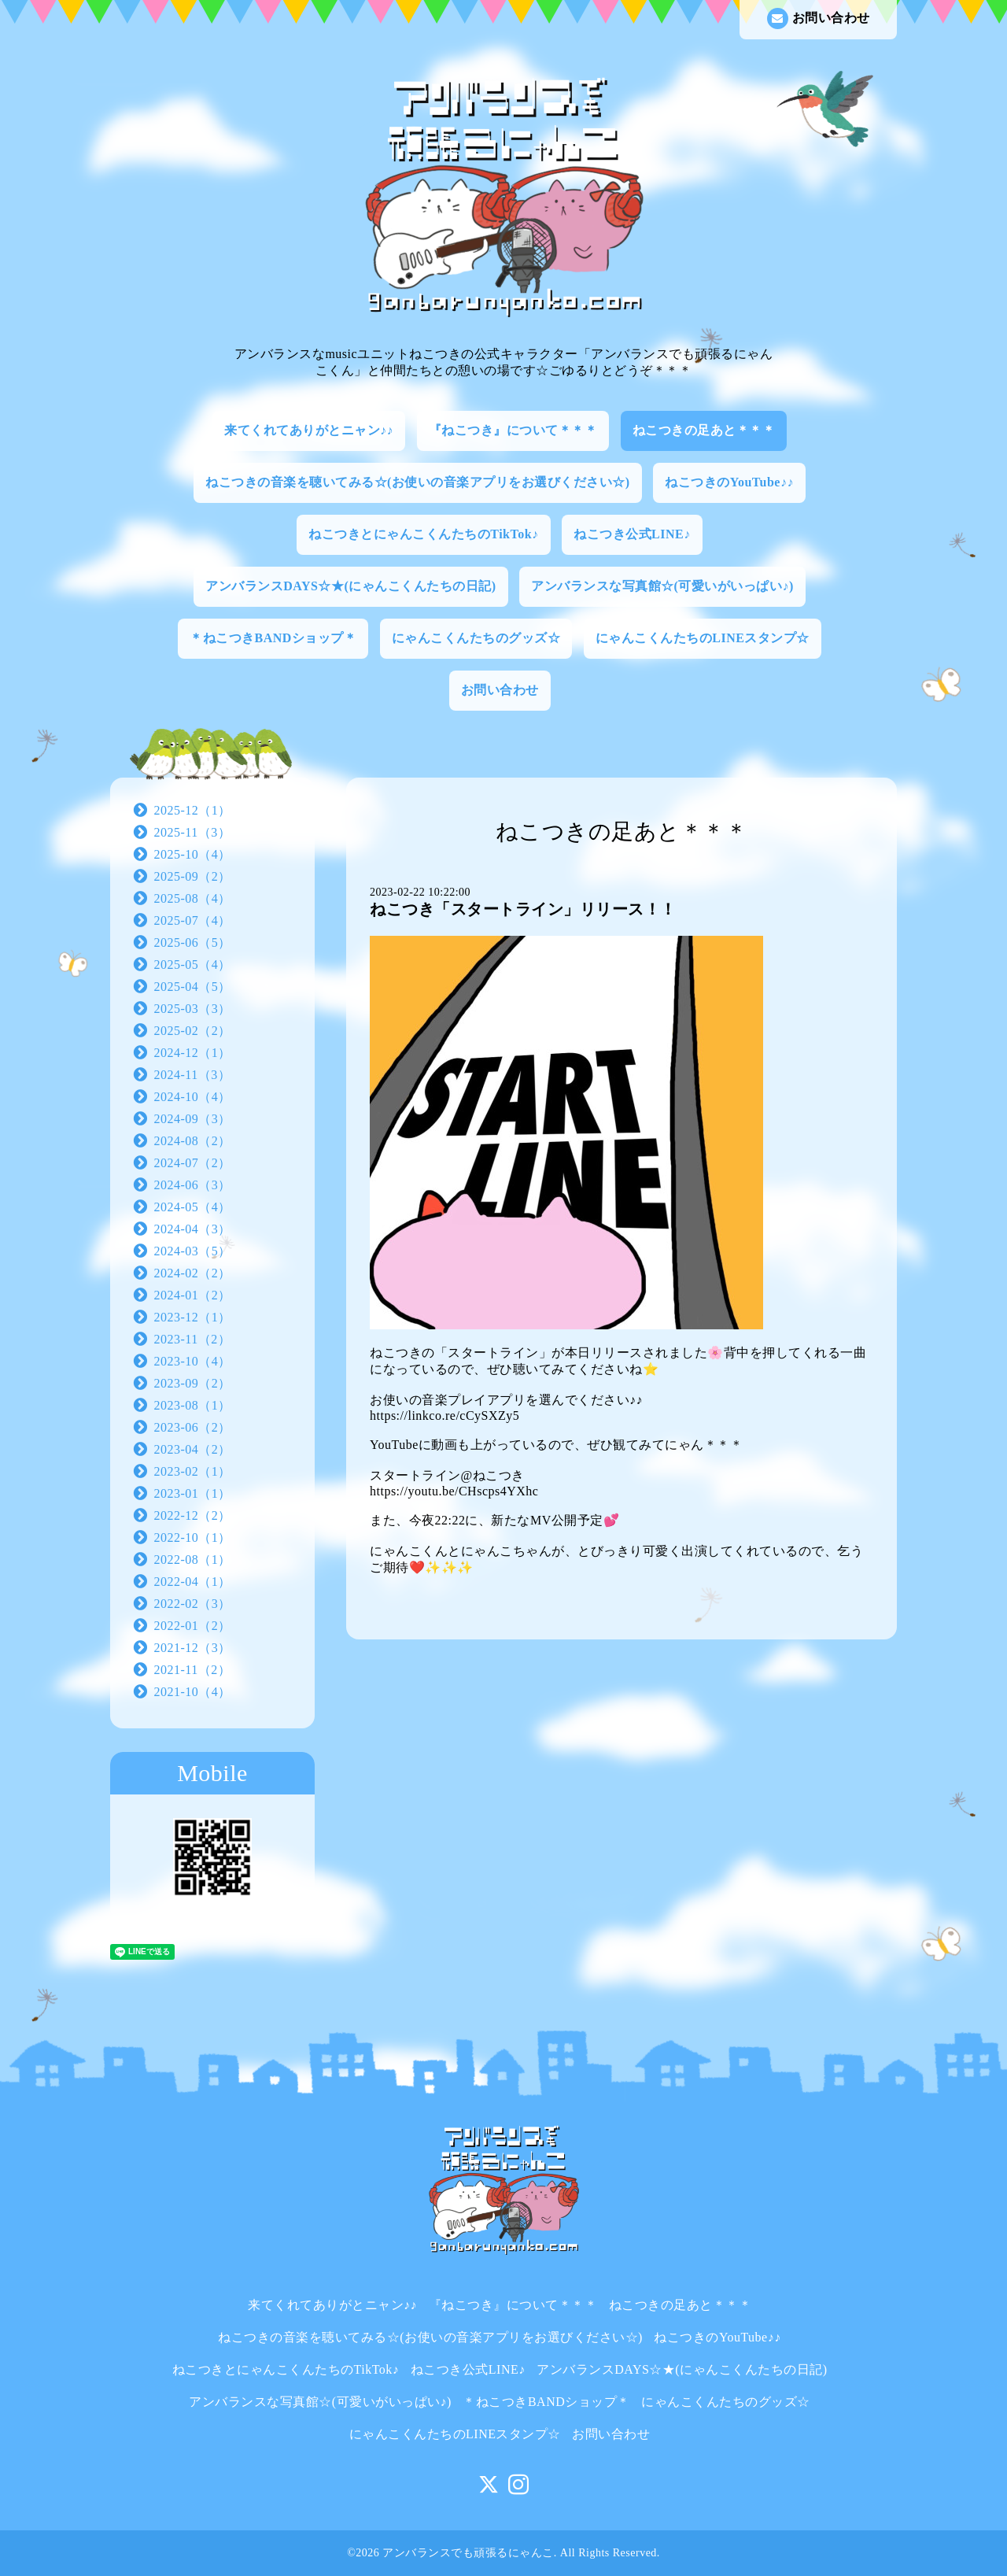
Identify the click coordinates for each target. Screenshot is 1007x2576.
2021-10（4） (192, 1691)
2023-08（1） (192, 1405)
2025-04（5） (192, 986)
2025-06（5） (192, 942)
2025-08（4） (192, 898)
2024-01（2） (192, 1295)
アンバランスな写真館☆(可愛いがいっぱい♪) (662, 586)
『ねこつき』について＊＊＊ (513, 430)
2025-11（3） (192, 832)
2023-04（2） (192, 1449)
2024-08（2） (192, 1141)
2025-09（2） (192, 876)
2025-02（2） (192, 1030)
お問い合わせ (818, 18)
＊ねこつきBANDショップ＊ (273, 638)
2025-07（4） (192, 920)
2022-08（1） (192, 1559)
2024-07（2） (192, 1163)
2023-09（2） (192, 1383)
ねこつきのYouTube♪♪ (729, 482)
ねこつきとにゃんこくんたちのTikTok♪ (423, 534)
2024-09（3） (192, 1118)
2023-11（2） (192, 1339)
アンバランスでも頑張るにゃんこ (468, 2553)
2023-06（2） (192, 1427)
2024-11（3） (192, 1074)
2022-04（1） (192, 1581)
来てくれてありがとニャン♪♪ (308, 430)
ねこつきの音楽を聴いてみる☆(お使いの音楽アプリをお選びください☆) (417, 482)
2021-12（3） (192, 1647)
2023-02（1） (192, 1471)
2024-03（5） (192, 1251)
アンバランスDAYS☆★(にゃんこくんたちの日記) (350, 586)
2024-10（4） (192, 1096)
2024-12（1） (192, 1052)
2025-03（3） (192, 1008)
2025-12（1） (192, 810)
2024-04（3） (192, 1229)
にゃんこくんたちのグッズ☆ (476, 638)
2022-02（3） (192, 1603)
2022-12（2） (192, 1515)
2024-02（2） (192, 1273)
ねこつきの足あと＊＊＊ (704, 430)
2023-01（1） (192, 1493)
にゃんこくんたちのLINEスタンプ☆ (703, 638)
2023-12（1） (192, 1317)
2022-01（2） (192, 1625)
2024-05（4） (192, 1207)
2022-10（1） (192, 1537)
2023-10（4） (192, 1361)
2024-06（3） (192, 1185)
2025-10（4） (192, 854)
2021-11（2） (192, 1669)
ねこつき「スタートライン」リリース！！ (523, 909)
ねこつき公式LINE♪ (632, 534)
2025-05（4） (192, 964)
